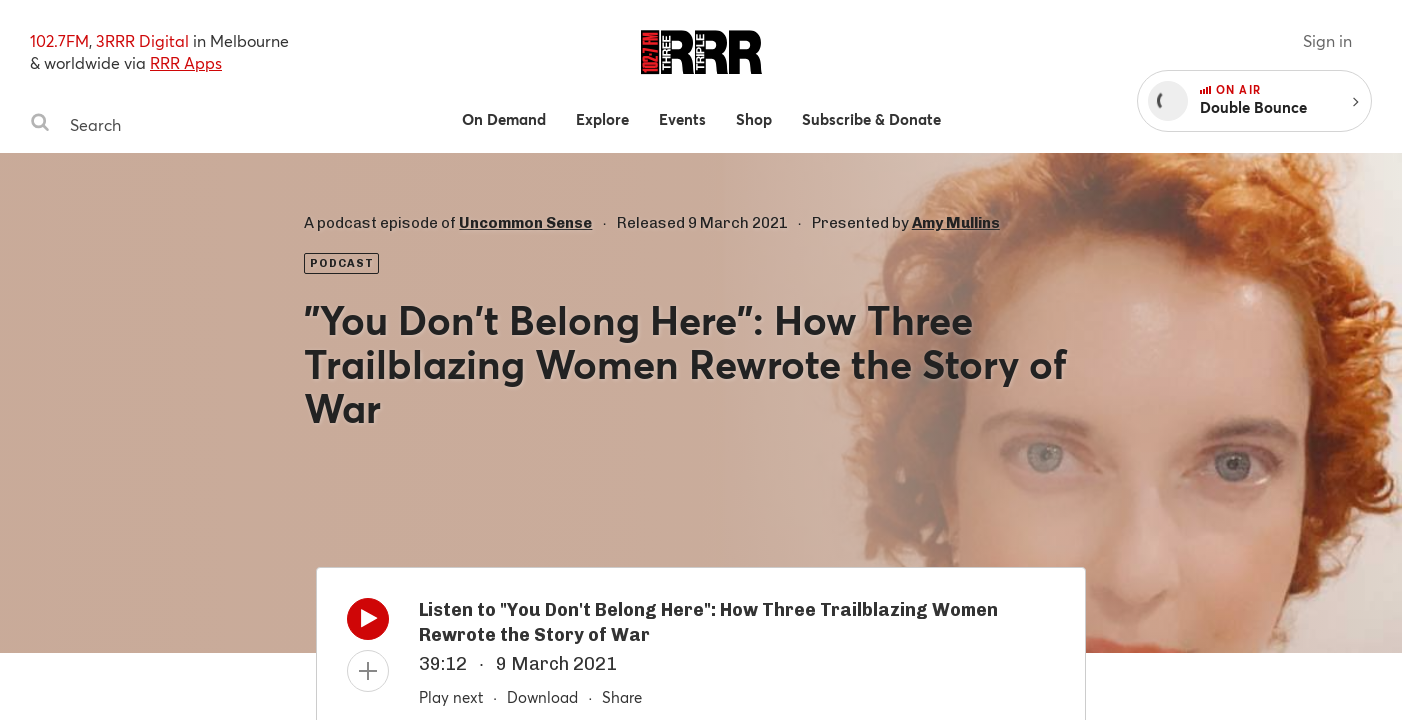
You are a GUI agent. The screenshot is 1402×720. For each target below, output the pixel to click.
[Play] (368, 624)
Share (622, 697)
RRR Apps (186, 62)
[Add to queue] (368, 671)
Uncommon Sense (525, 223)
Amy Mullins (956, 223)
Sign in (1327, 40)
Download (542, 697)
